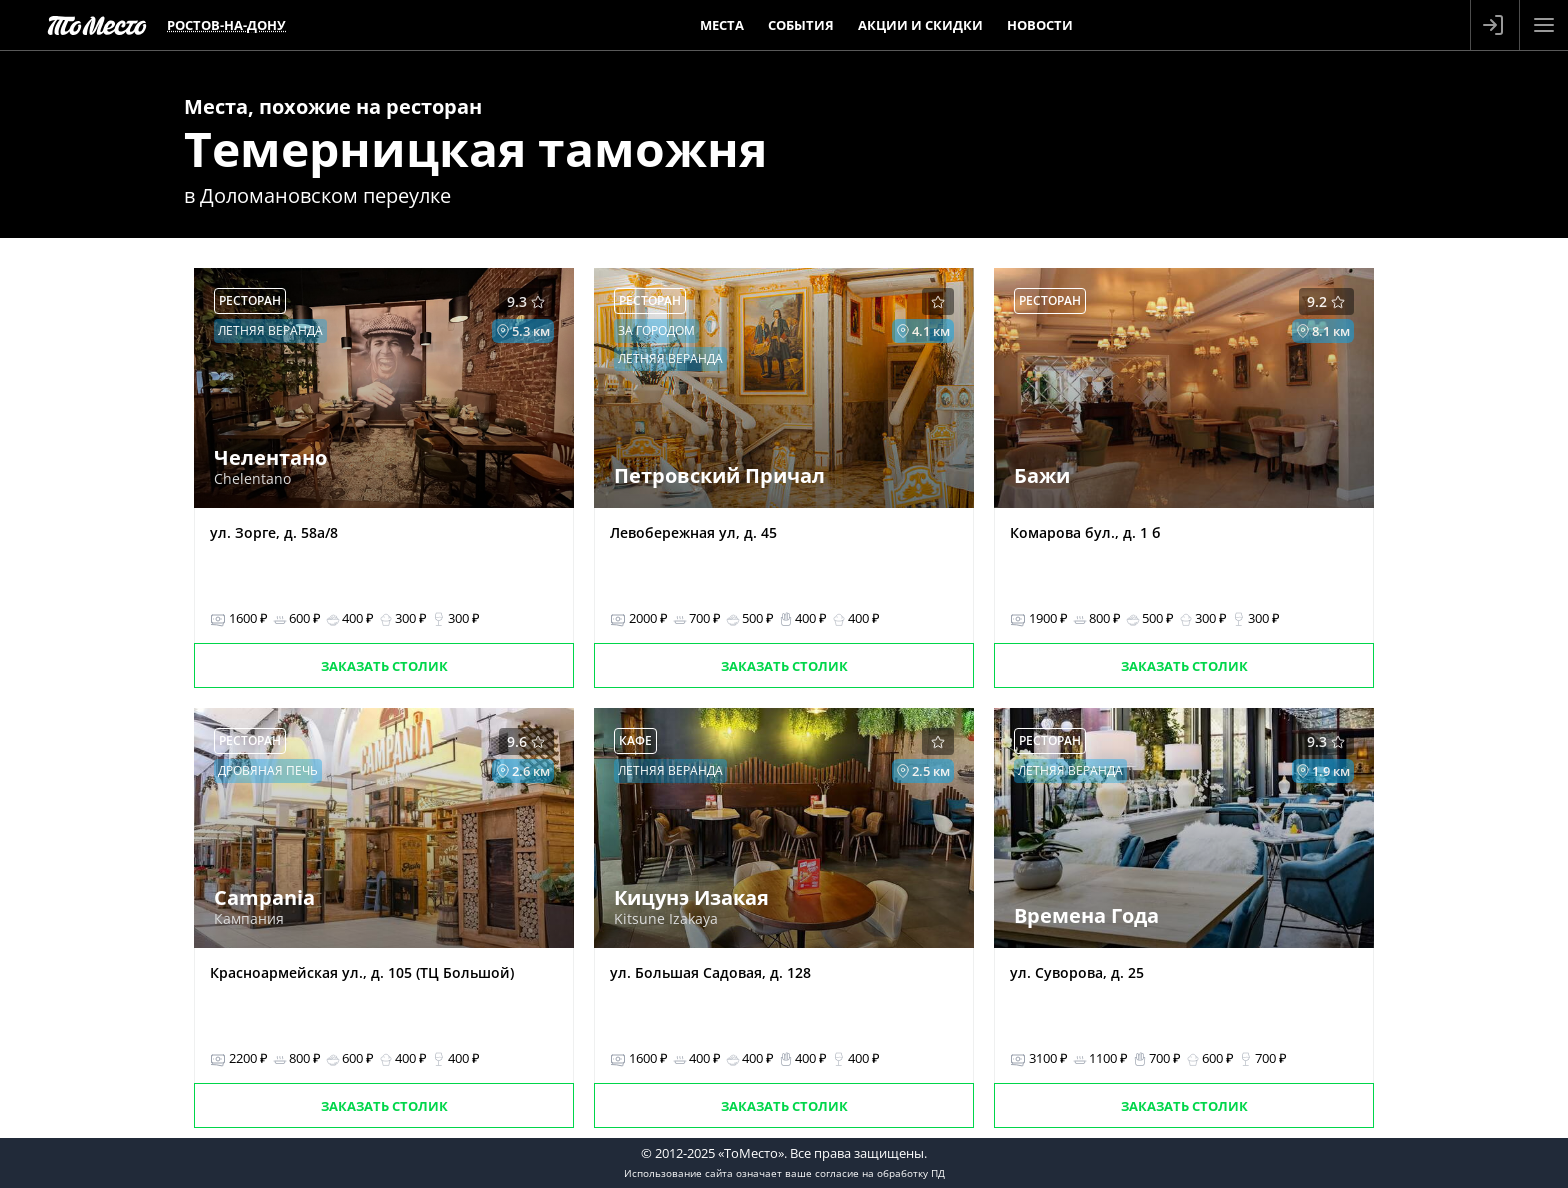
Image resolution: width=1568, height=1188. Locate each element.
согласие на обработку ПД (880, 1173)
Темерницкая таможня (475, 148)
